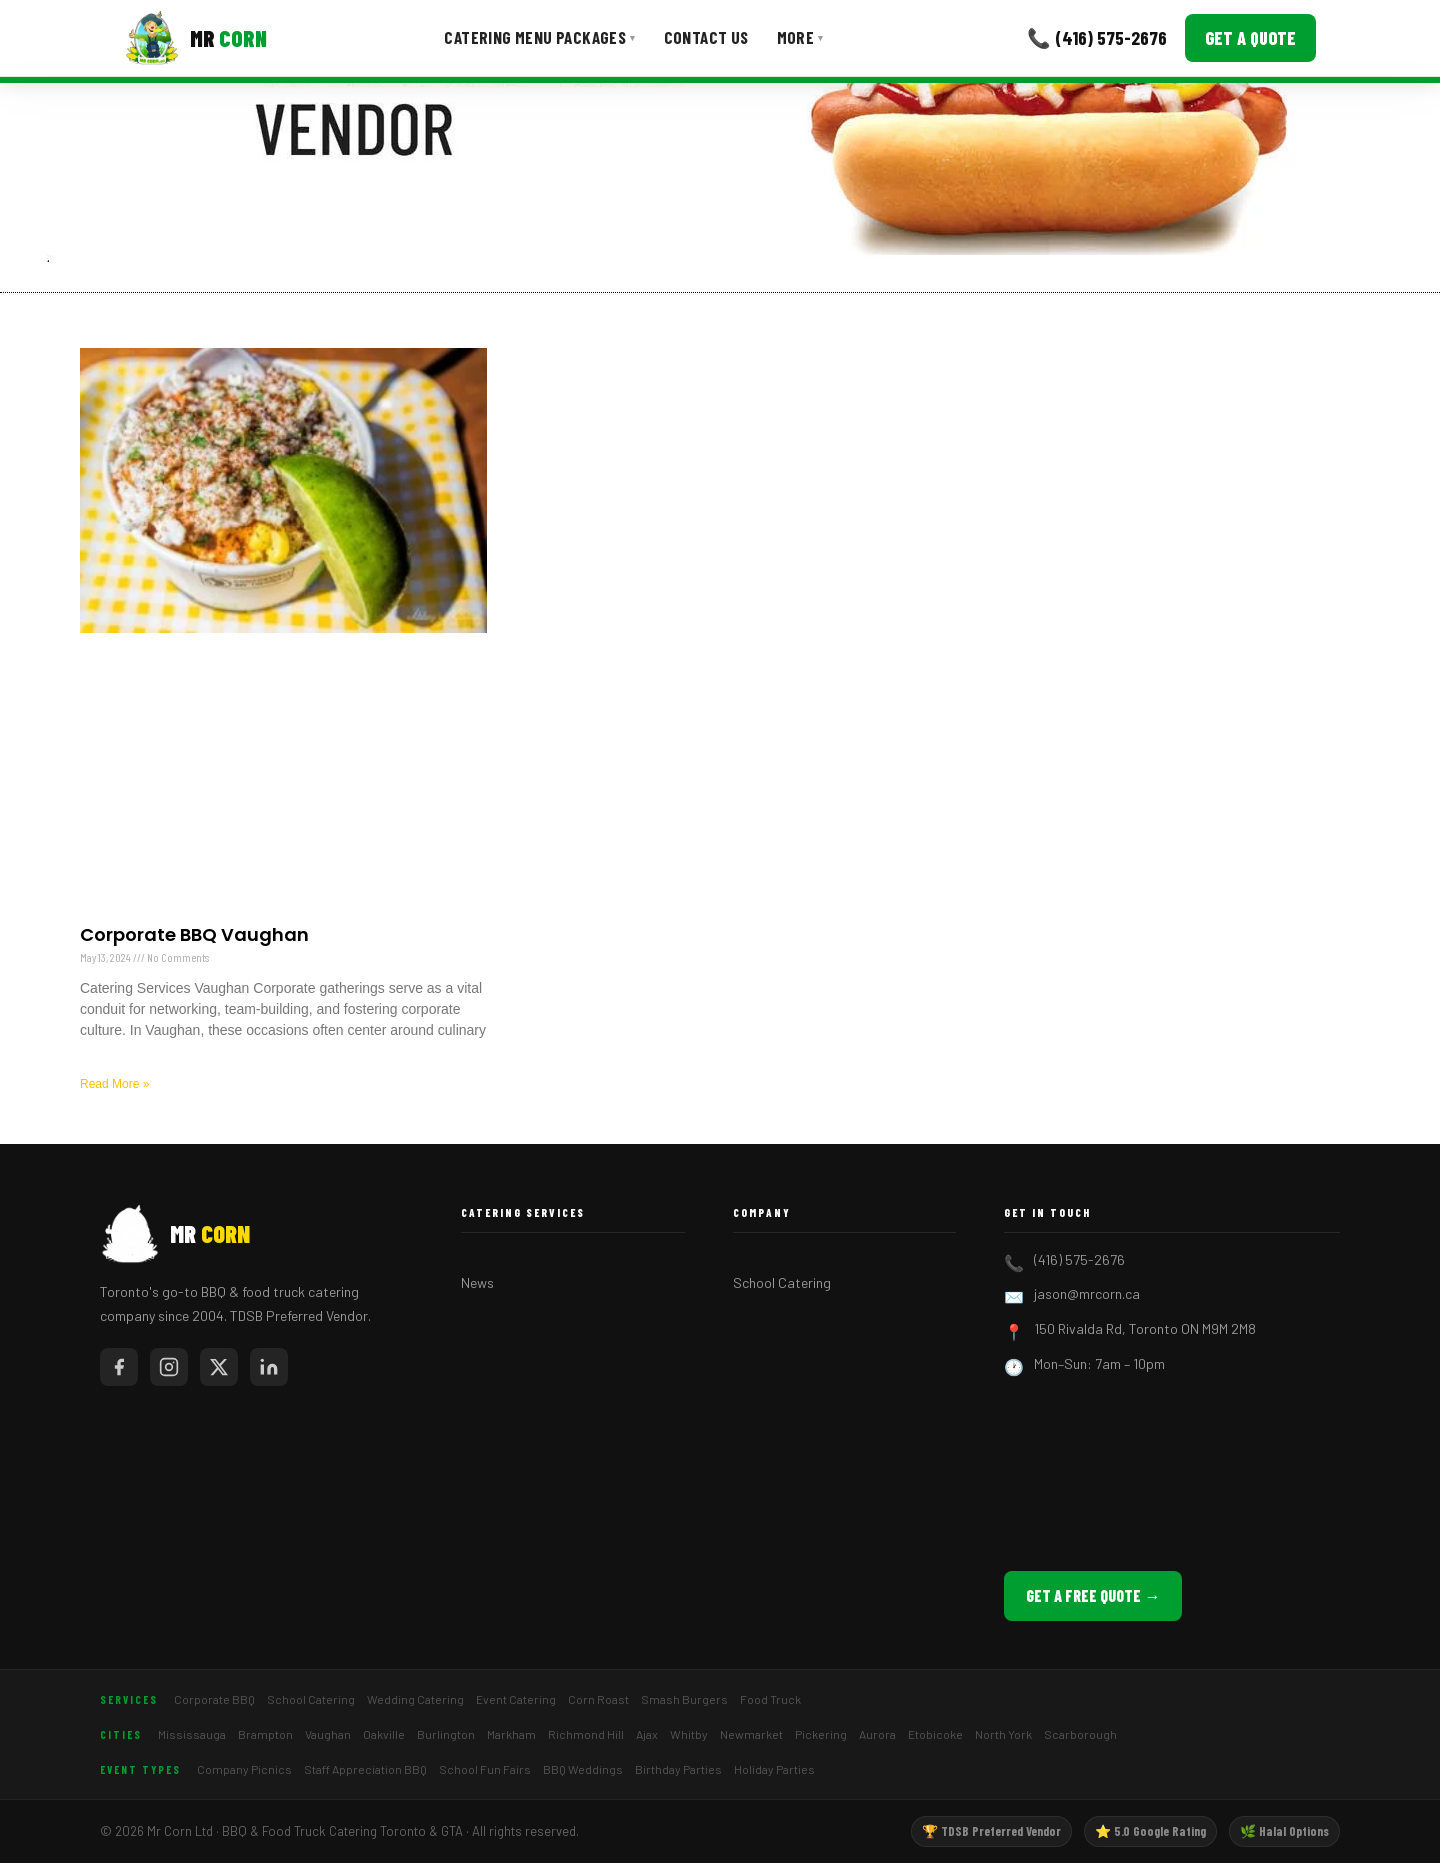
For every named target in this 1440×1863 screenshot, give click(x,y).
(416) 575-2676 (1079, 1259)
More (800, 37)
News (477, 1282)
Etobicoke (935, 1734)
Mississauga (192, 1734)
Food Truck (770, 1699)
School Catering (782, 1282)
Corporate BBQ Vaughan (194, 934)
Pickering (821, 1734)
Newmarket (751, 1734)
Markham (511, 1734)
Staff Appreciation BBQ (365, 1769)
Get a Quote (1250, 38)
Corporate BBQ (214, 1699)
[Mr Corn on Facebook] (119, 1367)
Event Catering (516, 1699)
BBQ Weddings (583, 1769)
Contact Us (706, 37)
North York (1003, 1734)
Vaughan (328, 1734)
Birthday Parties (678, 1769)
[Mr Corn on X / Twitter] (219, 1367)
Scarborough (1080, 1734)
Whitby (689, 1734)
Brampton (265, 1734)
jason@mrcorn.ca (1087, 1293)
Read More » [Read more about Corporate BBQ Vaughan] (114, 1084)
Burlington (446, 1734)
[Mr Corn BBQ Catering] (195, 38)
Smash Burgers (684, 1699)
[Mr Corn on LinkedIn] (269, 1367)
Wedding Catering (415, 1699)
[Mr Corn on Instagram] (169, 1367)
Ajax (647, 1734)
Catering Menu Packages (539, 37)
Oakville (384, 1734)
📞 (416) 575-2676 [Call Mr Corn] (1097, 37)
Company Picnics (244, 1769)
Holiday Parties (774, 1769)
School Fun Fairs (485, 1769)
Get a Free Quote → (1093, 1595)
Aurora (877, 1734)
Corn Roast (598, 1699)
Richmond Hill (586, 1734)
